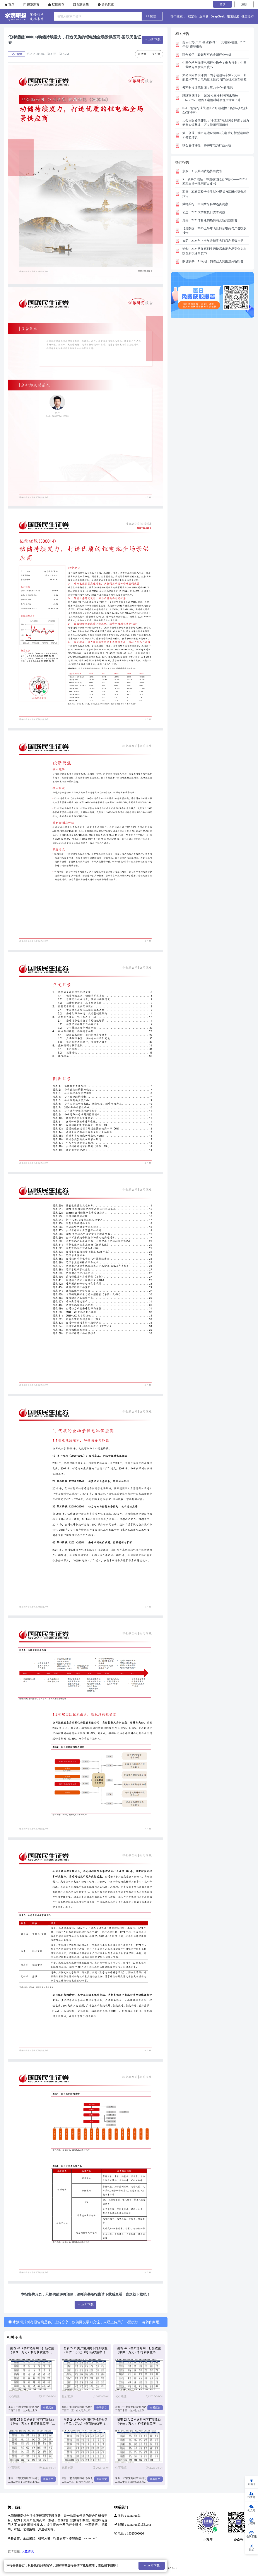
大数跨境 (28, 2551)
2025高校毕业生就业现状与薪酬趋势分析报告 (214, 194)
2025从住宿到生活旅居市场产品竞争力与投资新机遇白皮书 (214, 251)
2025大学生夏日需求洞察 (203, 212)
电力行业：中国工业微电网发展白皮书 (214, 65)
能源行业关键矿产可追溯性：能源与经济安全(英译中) (215, 110)
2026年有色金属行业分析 (206, 54)
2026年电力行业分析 (206, 145)
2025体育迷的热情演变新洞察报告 (209, 220)
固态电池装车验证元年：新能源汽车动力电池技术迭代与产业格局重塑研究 (214, 77)
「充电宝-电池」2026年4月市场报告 (214, 44)
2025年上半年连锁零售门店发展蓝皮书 (212, 240)
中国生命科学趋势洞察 (205, 204)
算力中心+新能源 (207, 87)
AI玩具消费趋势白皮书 (202, 171)
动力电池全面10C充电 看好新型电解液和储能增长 (215, 135)
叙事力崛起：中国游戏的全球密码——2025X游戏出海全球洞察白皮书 (215, 181)
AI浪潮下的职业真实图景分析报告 (213, 261)
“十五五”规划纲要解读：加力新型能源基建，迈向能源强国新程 (215, 123)
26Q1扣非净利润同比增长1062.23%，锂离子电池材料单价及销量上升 (211, 98)
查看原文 (48, 2407)
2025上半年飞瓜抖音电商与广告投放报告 (214, 230)
